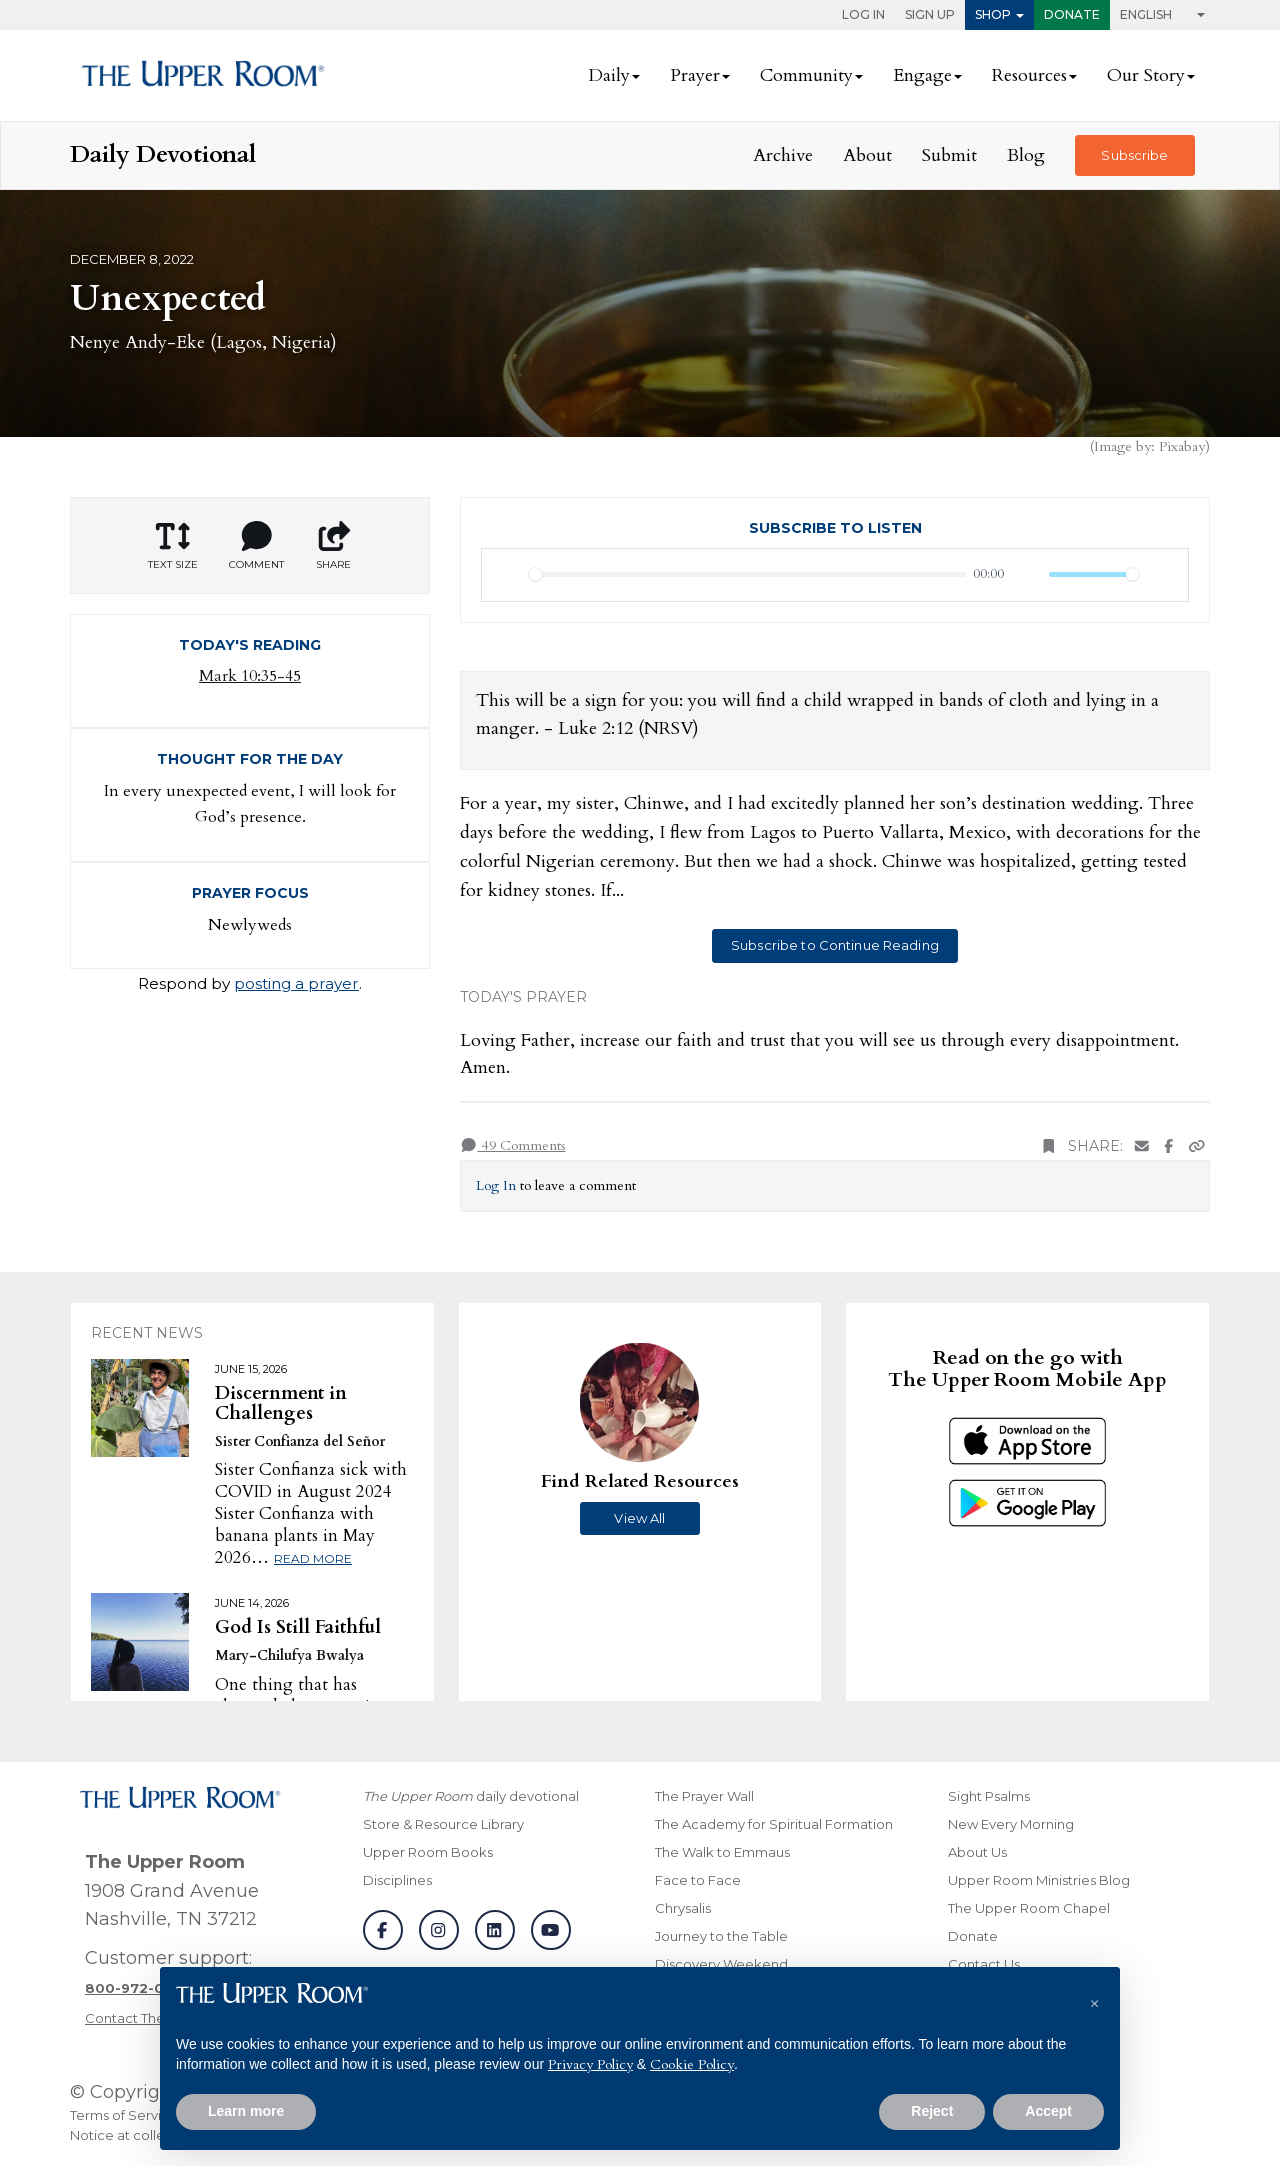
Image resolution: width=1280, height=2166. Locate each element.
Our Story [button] (1146, 75)
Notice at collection (134, 2135)
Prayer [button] (695, 75)
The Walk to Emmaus (722, 1852)
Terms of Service (124, 2115)
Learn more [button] (246, 2111)
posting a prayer (296, 983)
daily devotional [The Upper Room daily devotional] (471, 1796)
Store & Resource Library (443, 1824)
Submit (949, 155)
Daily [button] (609, 75)
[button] (1094, 1999)
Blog (1026, 155)
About (867, 155)
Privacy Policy (590, 2064)
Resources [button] (1029, 75)
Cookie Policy (692, 2064)
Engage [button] (922, 75)
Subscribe (1134, 155)
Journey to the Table (721, 1936)
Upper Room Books (428, 1852)
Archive (783, 155)
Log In (863, 14)
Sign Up (930, 14)
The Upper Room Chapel (1029, 1908)
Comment (256, 546)
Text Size (173, 546)
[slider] (747, 574)
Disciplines (397, 1880)
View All (639, 1518)
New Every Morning (1011, 1824)
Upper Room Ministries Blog (1039, 1880)
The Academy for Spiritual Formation (774, 1824)
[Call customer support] (138, 1988)
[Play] (508, 575)
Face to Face (698, 1880)
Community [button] (806, 75)
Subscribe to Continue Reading (835, 945)
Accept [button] (1048, 2111)
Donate (1072, 14)
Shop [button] (993, 14)
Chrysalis (683, 1908)
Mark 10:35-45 (250, 676)
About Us (977, 1852)
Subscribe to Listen (835, 528)
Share (334, 546)
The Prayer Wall (704, 1796)
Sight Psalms (989, 1796)
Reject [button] (932, 2111)
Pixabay (1182, 446)
